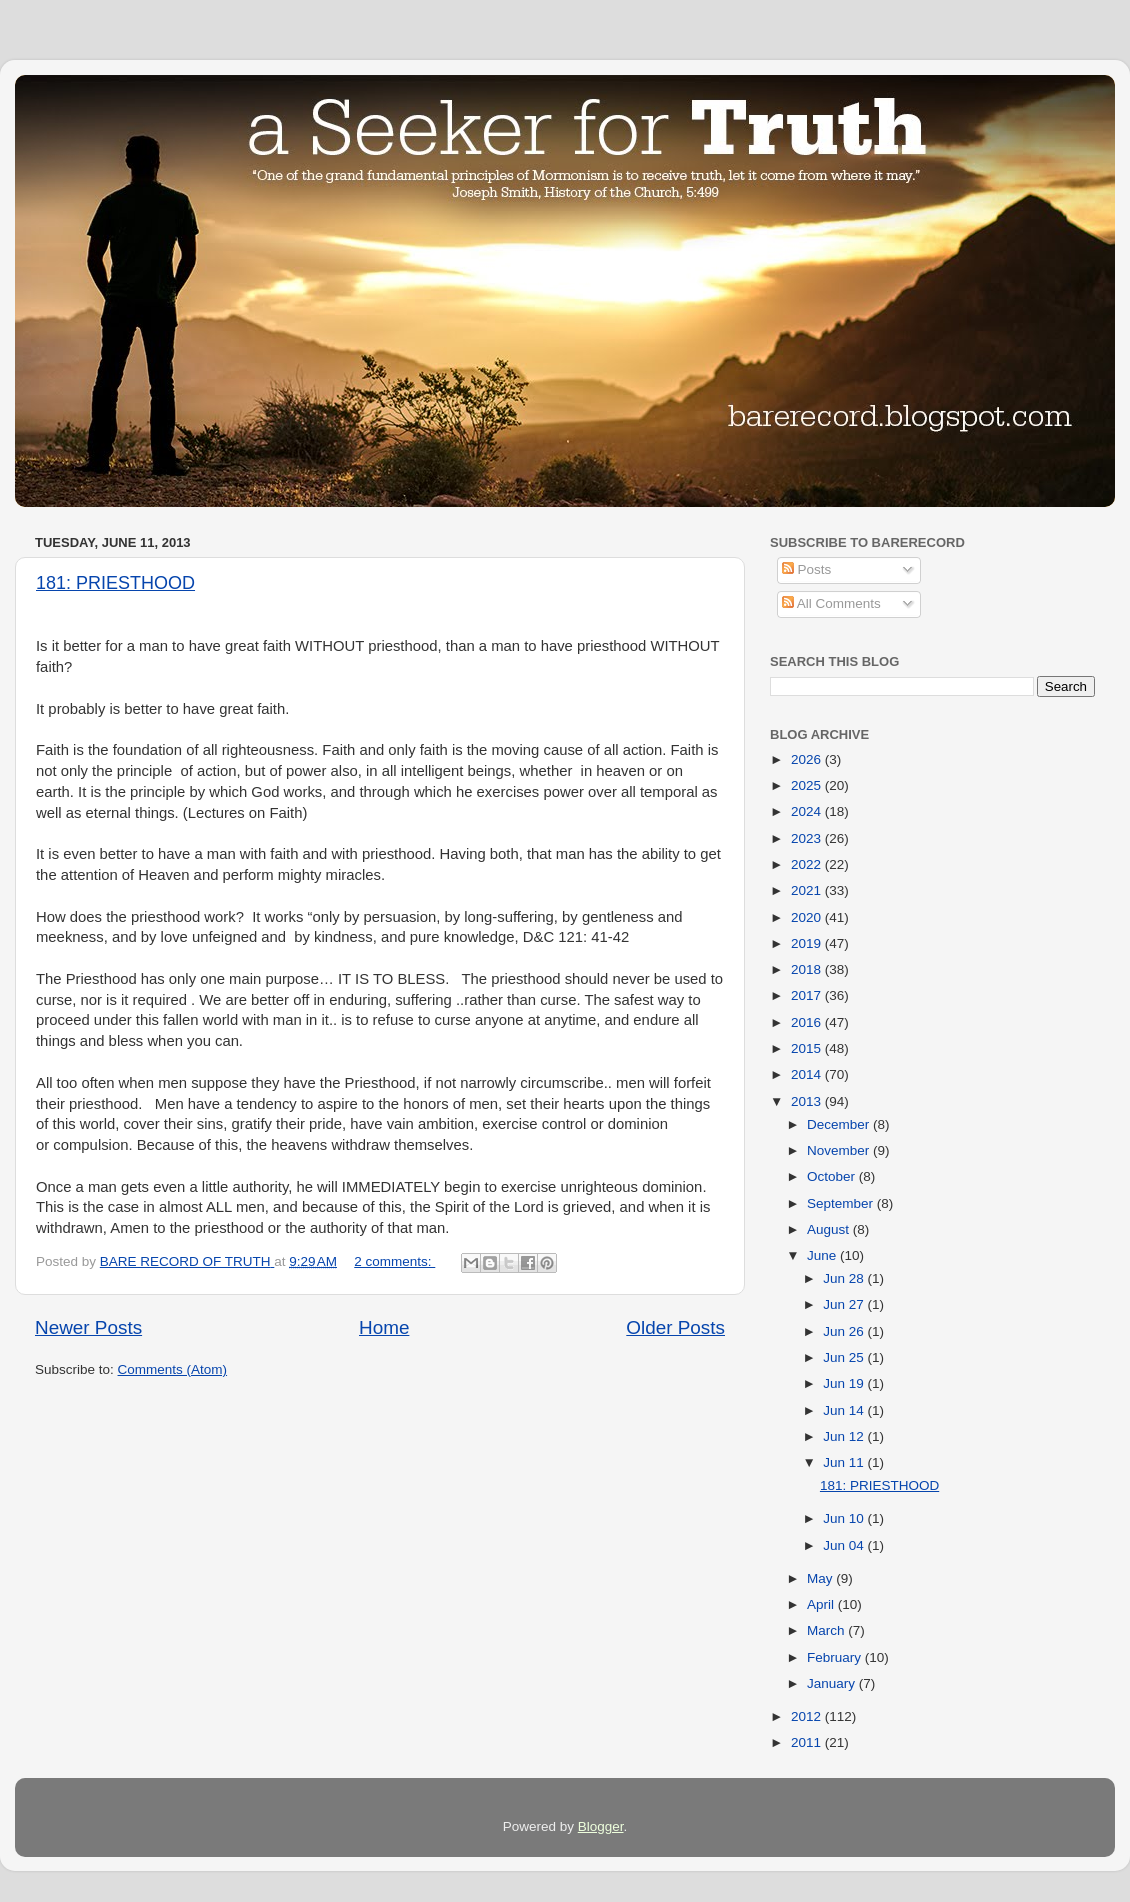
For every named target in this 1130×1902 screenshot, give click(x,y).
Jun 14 (845, 1410)
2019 (808, 943)
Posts (807, 569)
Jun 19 (845, 1383)
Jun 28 (845, 1278)
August (830, 1229)
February (836, 1657)
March (827, 1630)
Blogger (601, 1826)
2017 (808, 995)
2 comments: (394, 1261)
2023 (808, 838)
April (822, 1604)
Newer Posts (88, 1327)
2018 (808, 969)
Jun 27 (845, 1304)
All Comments (831, 603)
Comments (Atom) (173, 1369)
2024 (808, 811)
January (833, 1683)
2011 (808, 1742)
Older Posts (675, 1327)
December (840, 1124)
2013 (808, 1101)
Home (384, 1327)
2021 (808, 890)
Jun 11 (845, 1462)
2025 (808, 785)
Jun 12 (845, 1436)
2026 (808, 759)
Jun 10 (845, 1518)
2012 (808, 1716)
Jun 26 (845, 1331)
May (821, 1578)
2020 (808, 917)
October (833, 1176)
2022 (808, 864)
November (840, 1150)
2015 (808, 1048)
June (823, 1255)
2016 (808, 1022)
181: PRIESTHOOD (115, 583)
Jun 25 (845, 1357)
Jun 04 (845, 1545)
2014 (808, 1074)
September (842, 1203)
